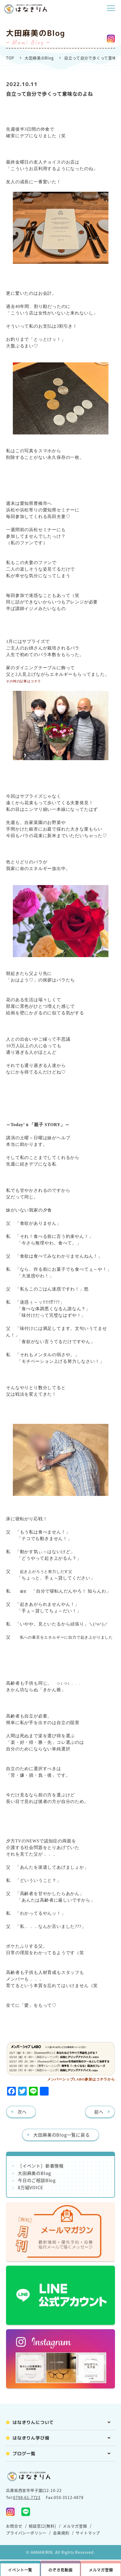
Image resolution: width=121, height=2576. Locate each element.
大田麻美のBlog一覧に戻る (61, 2134)
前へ (99, 2111)
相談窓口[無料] (42, 2526)
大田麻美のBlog (39, 58)
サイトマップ (88, 2532)
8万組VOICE (30, 2187)
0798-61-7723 (26, 2497)
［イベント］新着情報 (41, 2166)
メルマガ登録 (75, 2526)
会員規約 (61, 2532)
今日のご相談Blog (37, 2180)
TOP (10, 58)
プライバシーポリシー (26, 2532)
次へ (22, 2111)
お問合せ (14, 2526)
